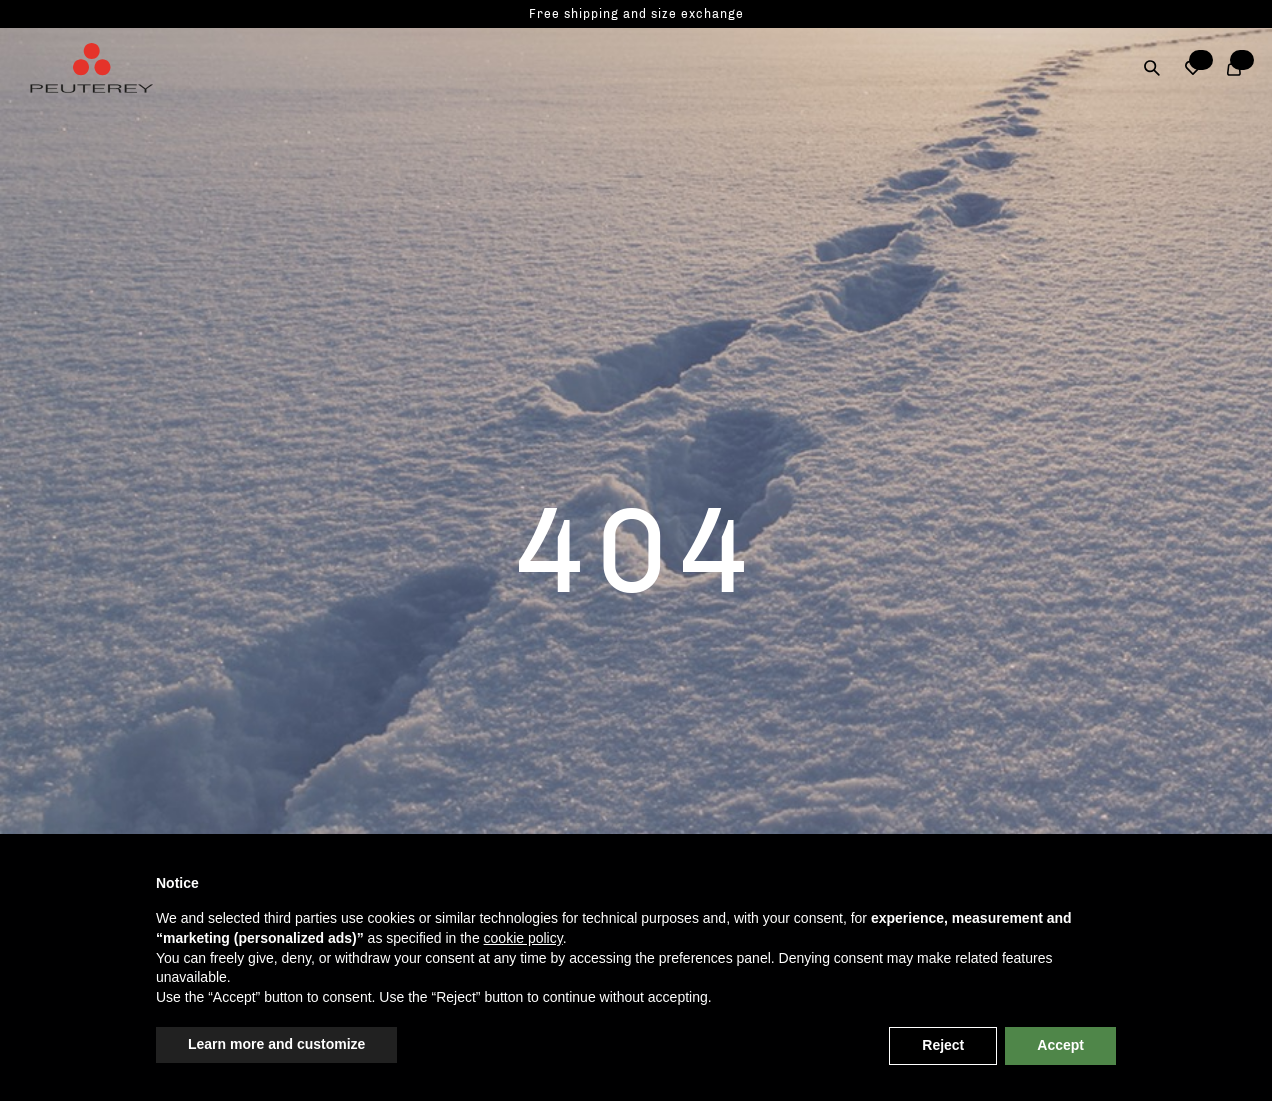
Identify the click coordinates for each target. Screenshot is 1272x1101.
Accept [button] (1060, 1045)
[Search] (1152, 68)
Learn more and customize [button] (276, 1044)
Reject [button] (943, 1045)
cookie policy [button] (523, 938)
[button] (1193, 68)
